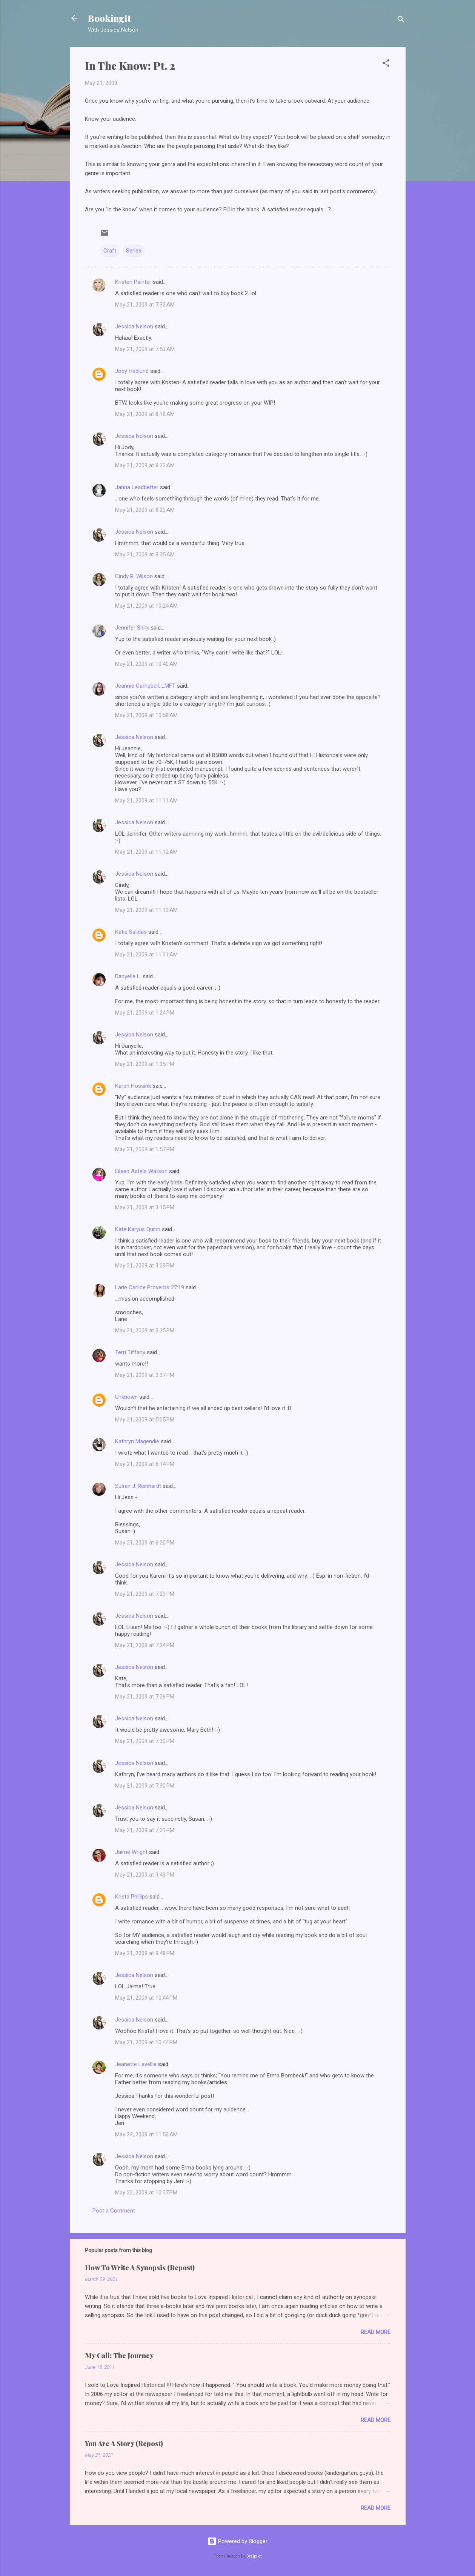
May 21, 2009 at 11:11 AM (146, 800)
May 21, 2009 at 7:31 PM (144, 1830)
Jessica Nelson (134, 326)
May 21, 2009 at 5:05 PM (144, 1419)
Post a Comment (113, 2210)
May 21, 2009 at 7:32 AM (145, 304)
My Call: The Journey (119, 2355)
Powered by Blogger (237, 2541)
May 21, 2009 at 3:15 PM (144, 1207)
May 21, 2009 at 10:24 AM (146, 605)
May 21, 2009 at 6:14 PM (144, 1464)
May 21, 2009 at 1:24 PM (144, 1012)
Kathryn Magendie (137, 1441)
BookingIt (109, 18)
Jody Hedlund (132, 371)
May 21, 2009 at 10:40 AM (146, 664)
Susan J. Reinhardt (138, 1486)
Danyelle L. (128, 976)
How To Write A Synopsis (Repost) (140, 2267)
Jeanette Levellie (136, 2064)
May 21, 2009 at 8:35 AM (145, 554)
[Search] (401, 20)
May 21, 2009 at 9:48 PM (144, 1953)
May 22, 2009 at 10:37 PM (146, 2192)
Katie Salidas (131, 931)
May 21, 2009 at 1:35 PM (144, 1064)
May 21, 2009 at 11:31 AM (146, 954)
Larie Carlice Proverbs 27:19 (149, 1287)
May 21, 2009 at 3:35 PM (144, 1330)
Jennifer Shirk (132, 627)
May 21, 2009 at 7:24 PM (144, 1645)
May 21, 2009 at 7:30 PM (144, 1741)
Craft (109, 250)
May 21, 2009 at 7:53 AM (145, 349)
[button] (385, 64)
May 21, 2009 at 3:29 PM (144, 1265)
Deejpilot (253, 2556)
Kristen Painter (133, 282)
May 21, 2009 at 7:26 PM (144, 1696)
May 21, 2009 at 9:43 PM (144, 1874)
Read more (375, 2332)
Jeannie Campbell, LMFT (145, 685)
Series (133, 250)
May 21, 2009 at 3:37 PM (144, 1375)
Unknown (126, 1396)
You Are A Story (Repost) (124, 2443)
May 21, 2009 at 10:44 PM (146, 1997)
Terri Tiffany (130, 1352)
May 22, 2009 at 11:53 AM (146, 2134)
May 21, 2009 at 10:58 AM (146, 715)
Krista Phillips (131, 1896)
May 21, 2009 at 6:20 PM (144, 1542)
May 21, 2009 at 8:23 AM (145, 465)
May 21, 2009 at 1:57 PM (144, 1149)
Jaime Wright (131, 1852)
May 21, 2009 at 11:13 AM (146, 910)
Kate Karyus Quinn (137, 1229)
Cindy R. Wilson (134, 576)
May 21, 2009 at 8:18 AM (145, 414)
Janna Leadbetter (136, 487)
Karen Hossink (133, 1085)
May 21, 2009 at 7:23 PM (144, 1594)
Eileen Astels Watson (141, 1171)
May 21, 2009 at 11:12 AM (146, 851)
